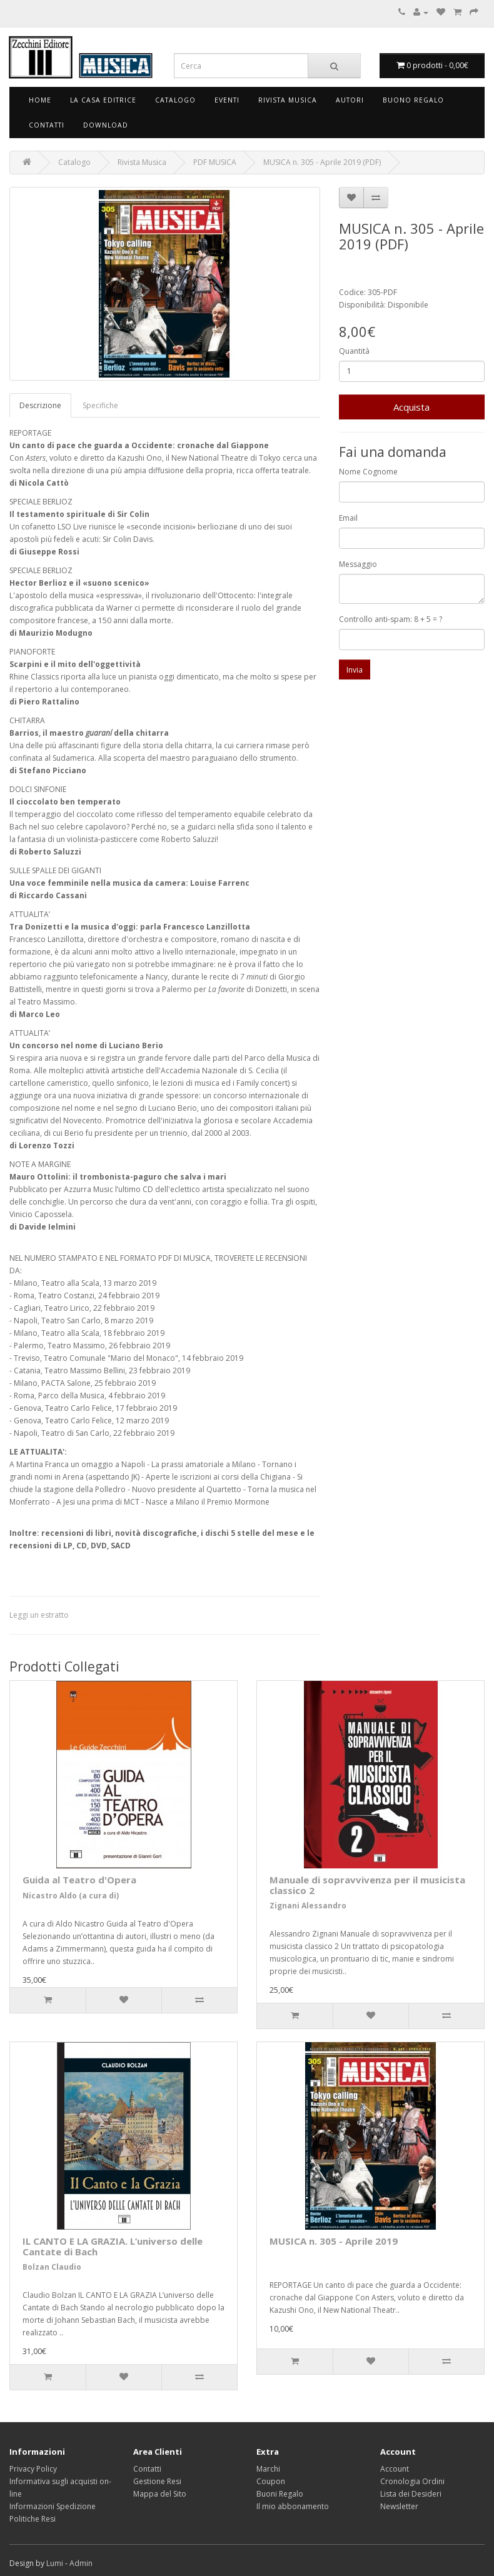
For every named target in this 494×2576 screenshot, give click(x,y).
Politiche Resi (32, 2518)
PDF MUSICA (214, 162)
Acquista (411, 407)
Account (394, 2468)
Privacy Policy (33, 2468)
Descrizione (40, 405)
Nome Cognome (368, 471)
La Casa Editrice (103, 100)
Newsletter (399, 2506)
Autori (350, 100)
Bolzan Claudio (52, 2267)
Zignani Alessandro (308, 1905)
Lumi (54, 2563)
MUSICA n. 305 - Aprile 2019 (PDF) (322, 162)
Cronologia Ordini (412, 2481)
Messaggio (358, 564)
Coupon (270, 2481)
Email (348, 518)
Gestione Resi (157, 2481)
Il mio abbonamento (292, 2506)
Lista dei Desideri (410, 2493)
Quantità (354, 351)
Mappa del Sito (159, 2493)
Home (40, 100)
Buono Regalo (413, 100)
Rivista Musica (287, 100)
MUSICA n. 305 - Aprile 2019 (334, 2241)
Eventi (226, 100)
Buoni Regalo (279, 2493)
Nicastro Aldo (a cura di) (71, 1895)
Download (105, 125)
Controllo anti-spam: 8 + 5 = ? (390, 619)
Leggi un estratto (39, 1615)
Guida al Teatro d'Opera (79, 1879)
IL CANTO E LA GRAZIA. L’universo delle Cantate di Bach (113, 2246)
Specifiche (100, 405)
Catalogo (175, 100)
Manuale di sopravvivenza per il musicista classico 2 (367, 1885)
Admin (81, 2563)
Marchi (268, 2468)
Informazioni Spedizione (52, 2506)
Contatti (46, 125)
